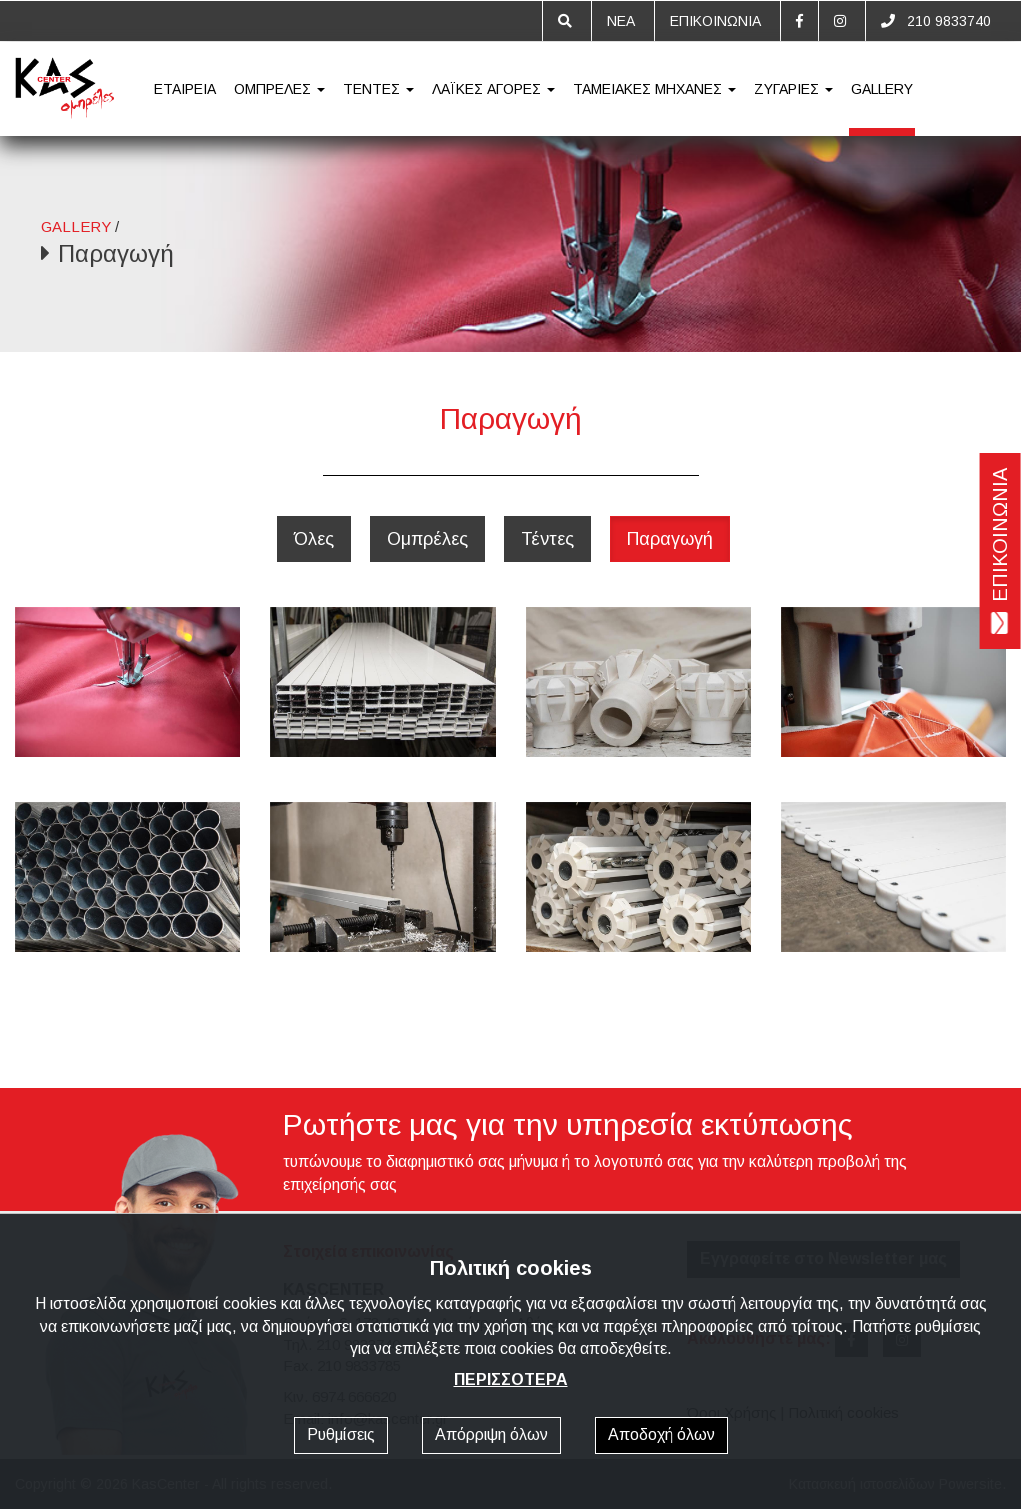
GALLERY (882, 89)
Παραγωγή (670, 539)
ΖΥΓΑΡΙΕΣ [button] (793, 89)
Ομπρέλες (427, 539)
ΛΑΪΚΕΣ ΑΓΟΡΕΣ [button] (493, 89)
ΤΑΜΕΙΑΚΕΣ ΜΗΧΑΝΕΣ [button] (654, 89)
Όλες (314, 539)
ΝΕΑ (621, 21)
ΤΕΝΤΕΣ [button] (378, 89)
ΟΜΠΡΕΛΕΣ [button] (279, 89)
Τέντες (547, 539)
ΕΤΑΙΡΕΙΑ (185, 89)
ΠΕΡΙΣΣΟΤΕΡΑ (511, 1379)
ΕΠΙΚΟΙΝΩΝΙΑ (715, 21)
